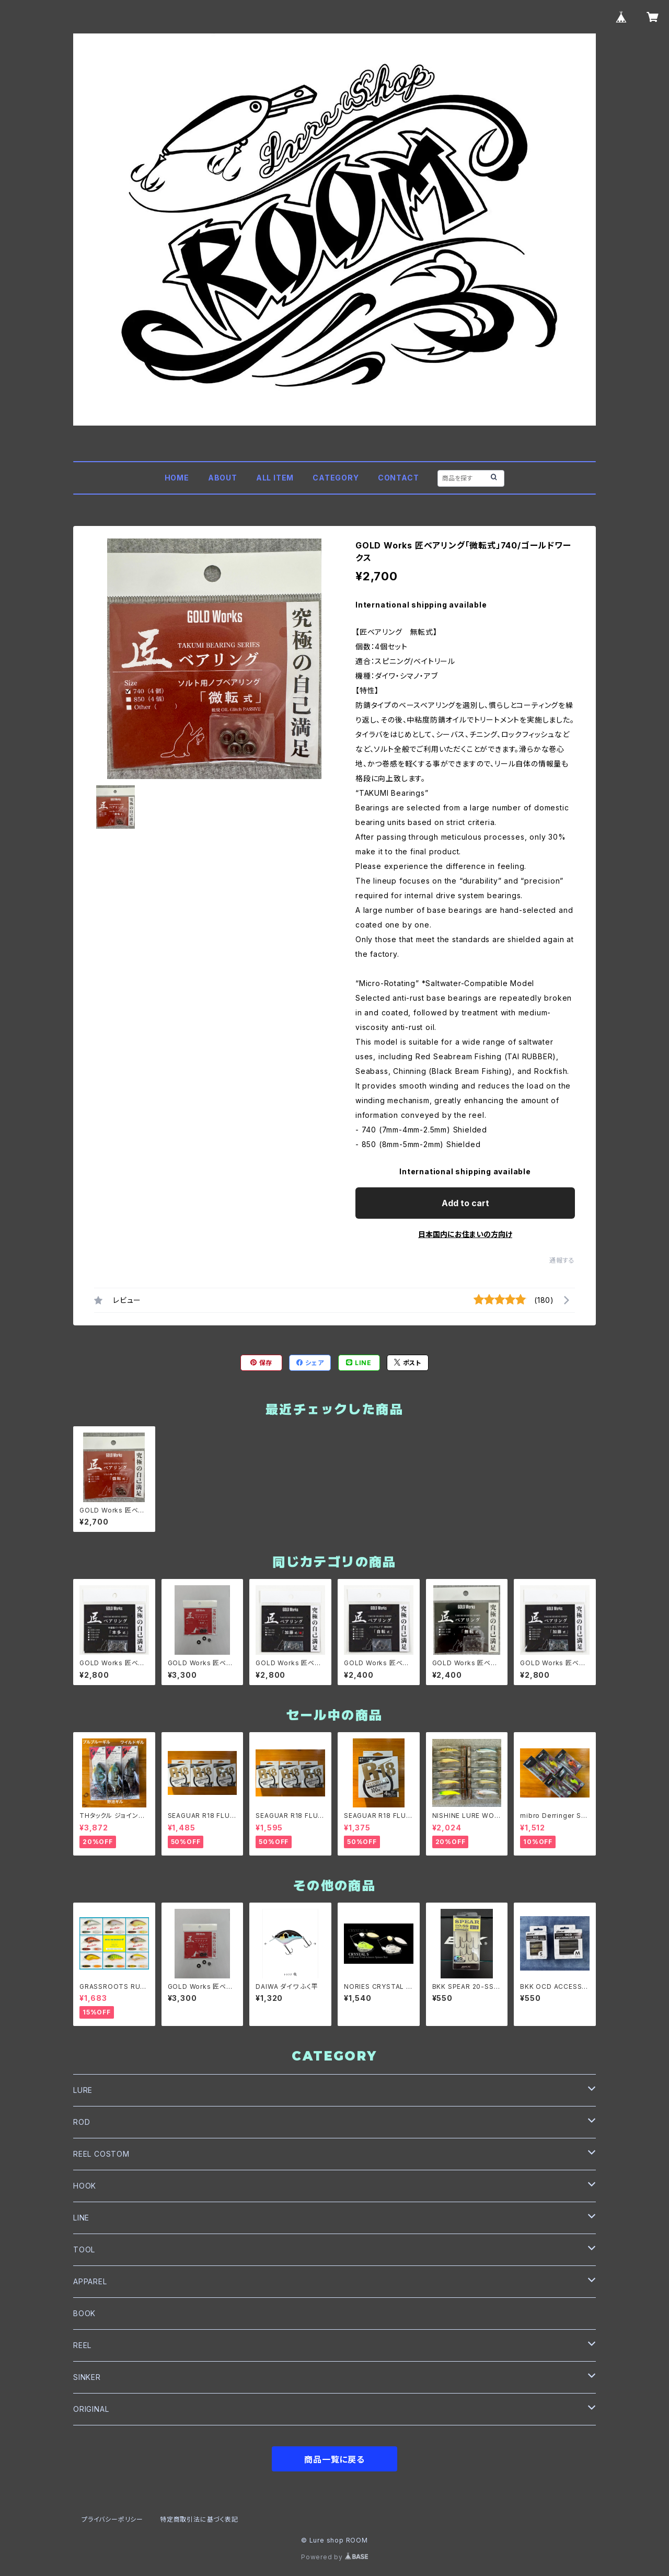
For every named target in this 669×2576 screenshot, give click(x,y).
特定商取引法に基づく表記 (199, 2519)
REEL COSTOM (101, 2153)
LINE (81, 2217)
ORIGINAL (91, 2409)
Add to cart (465, 1203)
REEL (82, 2345)
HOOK (84, 2185)
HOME (177, 477)
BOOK (84, 2313)
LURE (83, 2090)
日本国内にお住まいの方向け (465, 1234)
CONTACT (398, 477)
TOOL (84, 2249)
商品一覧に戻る (334, 2459)
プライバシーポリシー (112, 2519)
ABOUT (222, 477)
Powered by (334, 2557)
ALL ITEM (275, 477)
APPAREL (90, 2281)
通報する (562, 1260)
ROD (81, 2121)
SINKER (87, 2377)
